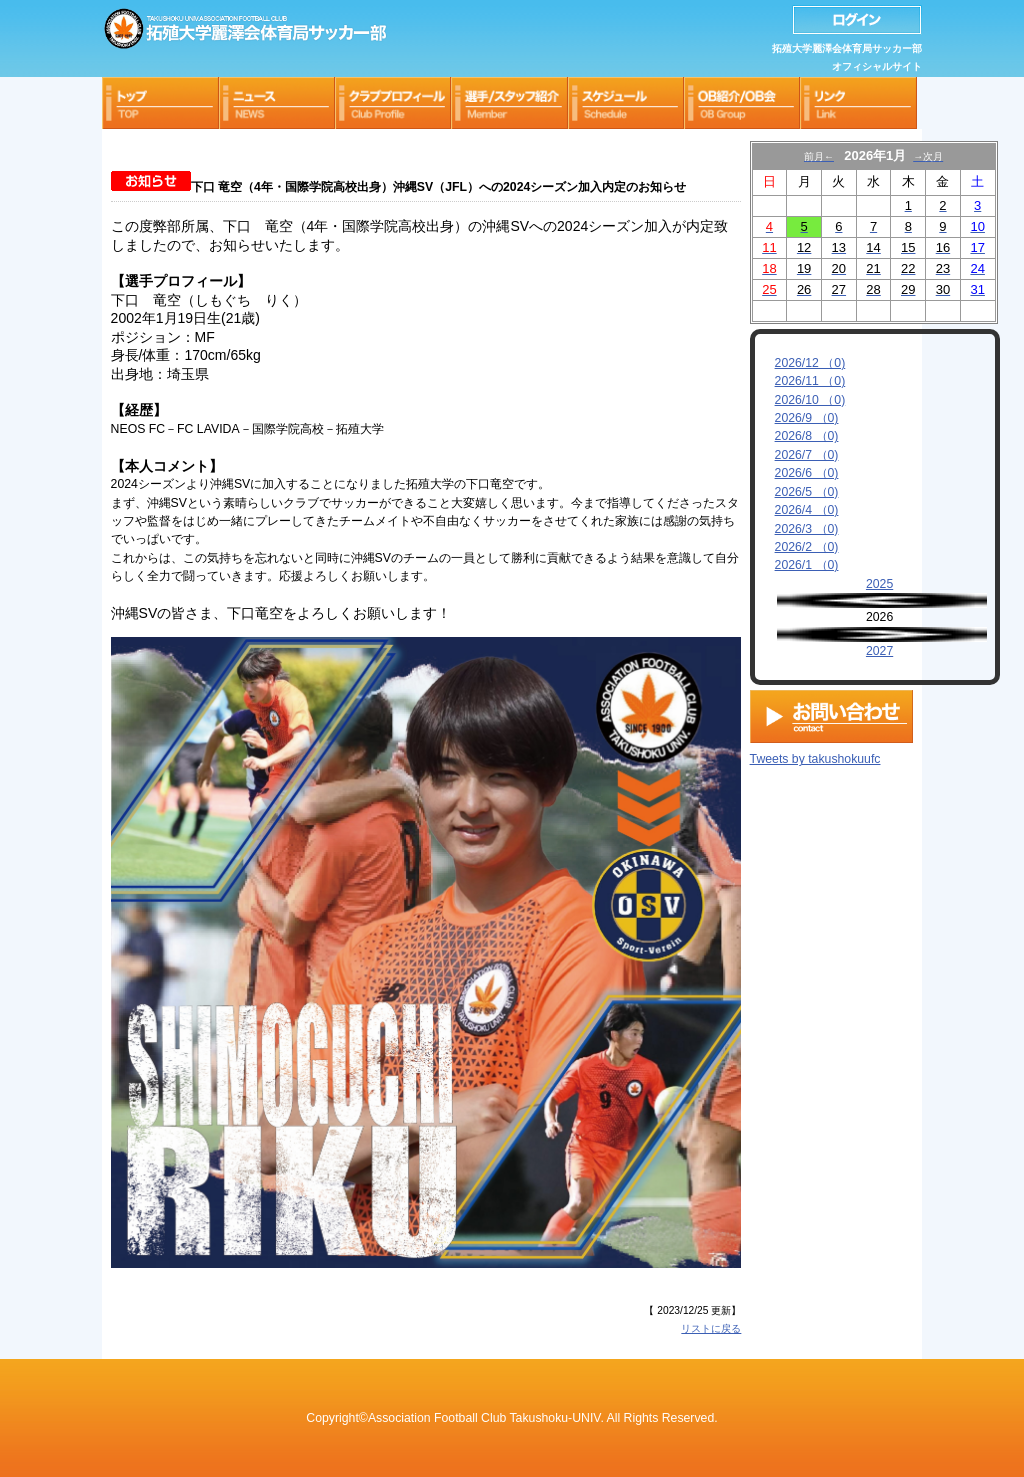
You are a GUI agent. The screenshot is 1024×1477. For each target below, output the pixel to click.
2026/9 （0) (807, 418)
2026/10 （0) (810, 400)
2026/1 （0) (807, 565)
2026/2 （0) (807, 547)
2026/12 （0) (810, 363)
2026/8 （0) (807, 436)
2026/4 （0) (807, 510)
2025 (879, 584)
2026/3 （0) (807, 529)
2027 (879, 651)
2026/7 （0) (807, 455)
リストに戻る (711, 1328)
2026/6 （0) (807, 473)
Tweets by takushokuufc (815, 755)
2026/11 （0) (810, 381)
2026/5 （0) (807, 492)
